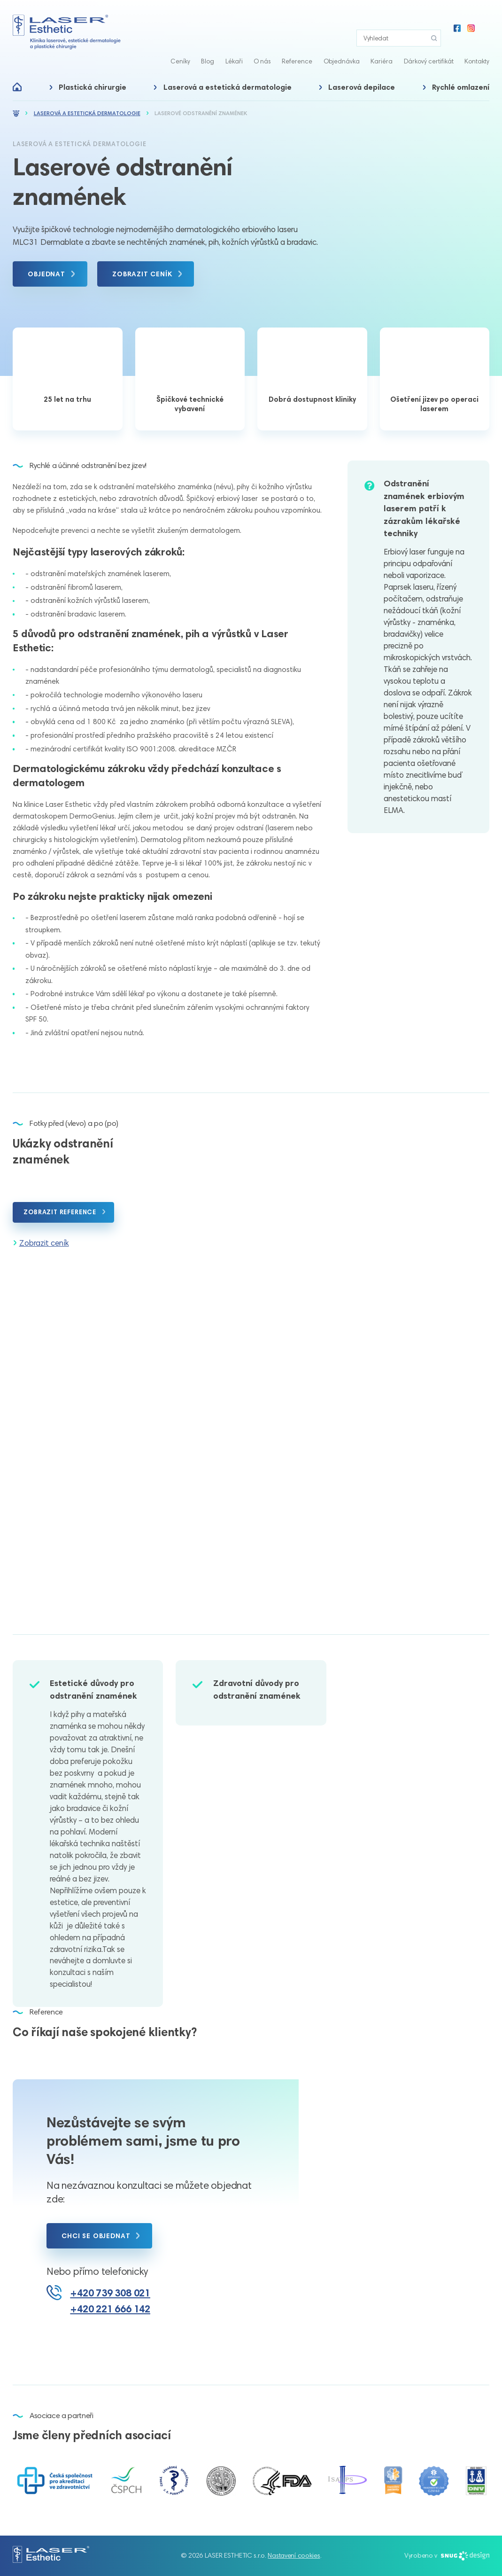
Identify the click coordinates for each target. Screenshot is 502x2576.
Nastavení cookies (294, 2555)
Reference (297, 44)
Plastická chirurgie (92, 71)
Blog (207, 44)
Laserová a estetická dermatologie (227, 71)
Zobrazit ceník (44, 1243)
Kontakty (476, 44)
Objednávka (342, 44)
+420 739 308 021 (110, 2293)
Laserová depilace (361, 71)
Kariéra (382, 44)
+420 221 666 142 (110, 2309)
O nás (262, 44)
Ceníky (180, 44)
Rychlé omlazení (460, 71)
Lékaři (234, 44)
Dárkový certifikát (429, 44)
